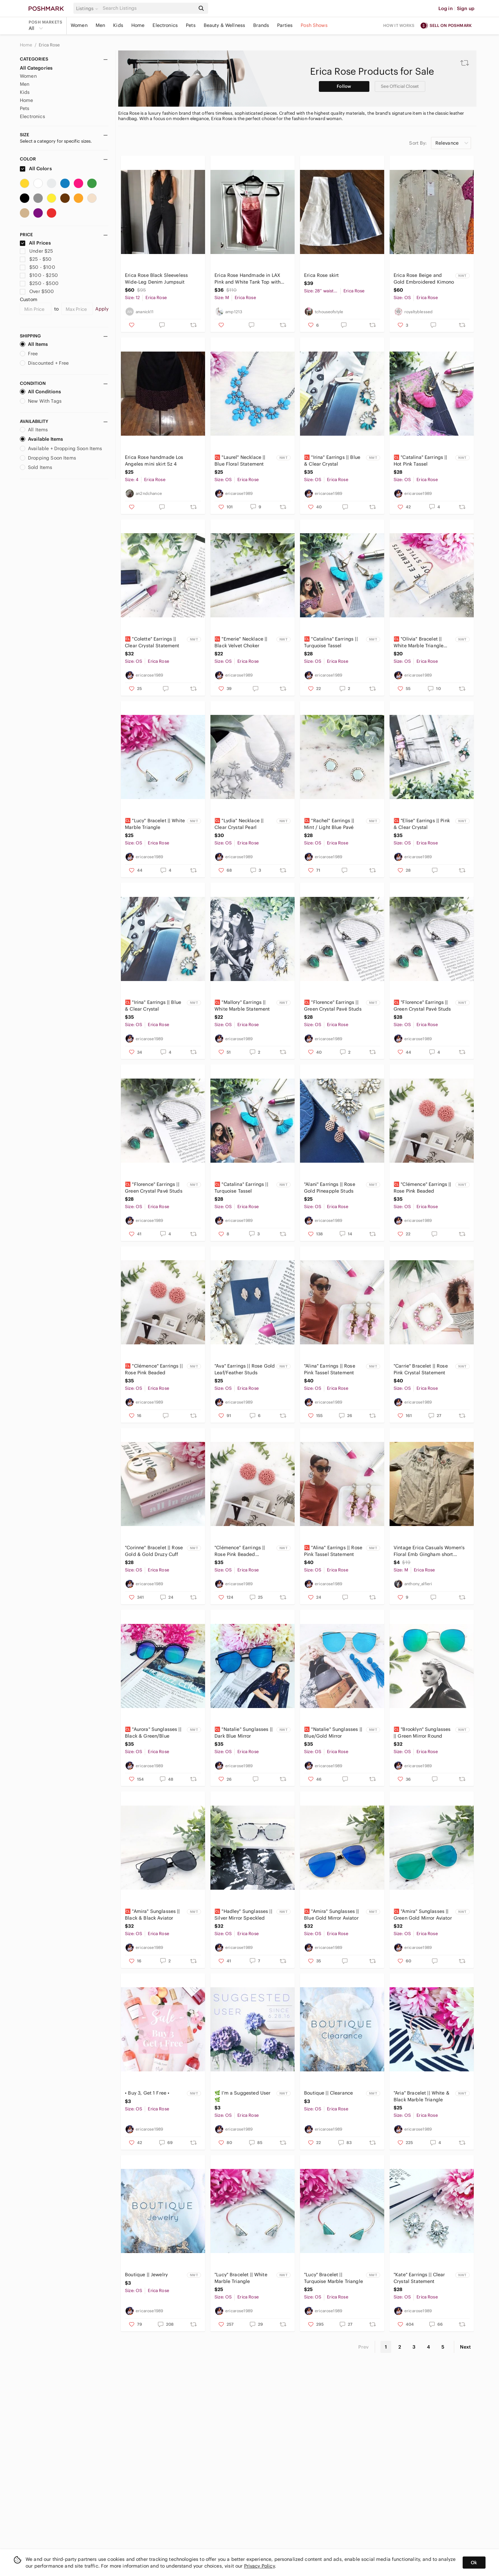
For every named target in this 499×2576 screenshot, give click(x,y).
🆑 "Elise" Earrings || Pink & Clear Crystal (422, 824)
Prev (363, 2347)
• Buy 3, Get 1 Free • (147, 2093)
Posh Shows (314, 25)
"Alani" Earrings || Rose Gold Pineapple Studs (329, 1187)
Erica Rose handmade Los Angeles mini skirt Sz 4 (154, 460)
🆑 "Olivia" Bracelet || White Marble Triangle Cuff (418, 642)
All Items (34, 344)
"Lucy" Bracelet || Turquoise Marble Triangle (333, 2278)
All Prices (35, 243)
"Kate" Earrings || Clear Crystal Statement (419, 2278)
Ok (474, 2563)
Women (79, 25)
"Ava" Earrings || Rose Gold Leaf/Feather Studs (244, 1369)
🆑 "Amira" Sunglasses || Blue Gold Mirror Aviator (331, 1914)
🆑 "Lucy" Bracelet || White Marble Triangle (155, 824)
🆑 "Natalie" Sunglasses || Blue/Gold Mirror (333, 1732)
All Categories (36, 68)
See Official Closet (400, 86)
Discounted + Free (44, 363)
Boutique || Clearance (328, 2093)
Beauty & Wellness (224, 25)
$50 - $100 (37, 267)
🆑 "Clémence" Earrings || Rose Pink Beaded (423, 1187)
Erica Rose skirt (321, 275)
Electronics (165, 25)
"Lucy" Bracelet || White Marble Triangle (240, 2278)
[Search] (148, 8)
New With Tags (41, 401)
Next (465, 2347)
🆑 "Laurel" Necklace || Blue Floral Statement (239, 460)
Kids (118, 25)
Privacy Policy (259, 2566)
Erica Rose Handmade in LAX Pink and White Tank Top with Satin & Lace (247, 278)
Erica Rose (49, 45)
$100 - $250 (39, 275)
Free (29, 354)
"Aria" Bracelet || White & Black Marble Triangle (422, 2096)
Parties (285, 25)
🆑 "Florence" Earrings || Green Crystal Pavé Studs (333, 1005)
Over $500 (37, 291)
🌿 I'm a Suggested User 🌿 (242, 2096)
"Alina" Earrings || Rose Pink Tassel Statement (329, 1369)
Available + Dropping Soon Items (61, 448)
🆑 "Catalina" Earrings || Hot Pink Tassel (420, 460)
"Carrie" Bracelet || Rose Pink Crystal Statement (421, 1369)
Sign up (465, 8)
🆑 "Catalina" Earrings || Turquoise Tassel (331, 642)
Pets (191, 25)
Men (100, 25)
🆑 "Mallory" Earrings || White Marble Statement (242, 1005)
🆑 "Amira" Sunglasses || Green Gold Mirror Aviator (423, 1914)
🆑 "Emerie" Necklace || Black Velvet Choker (240, 642)
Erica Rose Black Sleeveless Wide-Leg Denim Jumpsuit (156, 278)
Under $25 (36, 251)
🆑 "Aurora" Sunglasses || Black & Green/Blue (153, 1732)
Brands (261, 25)
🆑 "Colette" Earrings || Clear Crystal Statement (152, 642)
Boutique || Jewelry (146, 2275)
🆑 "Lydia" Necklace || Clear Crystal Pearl (239, 824)
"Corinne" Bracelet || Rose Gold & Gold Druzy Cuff (154, 1551)
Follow (344, 86)
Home (138, 25)
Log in (445, 8)
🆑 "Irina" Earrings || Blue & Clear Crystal (332, 460)
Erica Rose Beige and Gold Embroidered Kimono (424, 278)
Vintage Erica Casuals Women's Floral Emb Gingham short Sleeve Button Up (429, 1551)
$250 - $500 (39, 283)
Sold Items (36, 467)
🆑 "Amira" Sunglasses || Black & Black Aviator (152, 1914)
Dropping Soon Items (48, 458)
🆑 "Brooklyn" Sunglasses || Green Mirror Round (422, 1732)
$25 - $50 (36, 259)
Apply (101, 309)
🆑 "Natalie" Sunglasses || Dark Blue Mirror (243, 1732)
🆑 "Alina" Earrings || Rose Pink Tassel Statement (333, 1551)
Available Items (41, 439)
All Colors (36, 169)
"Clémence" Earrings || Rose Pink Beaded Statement (239, 1551)
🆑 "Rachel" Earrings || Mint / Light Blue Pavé (329, 824)
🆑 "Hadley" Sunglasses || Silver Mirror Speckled (243, 1914)
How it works (399, 25)
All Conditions (40, 392)
